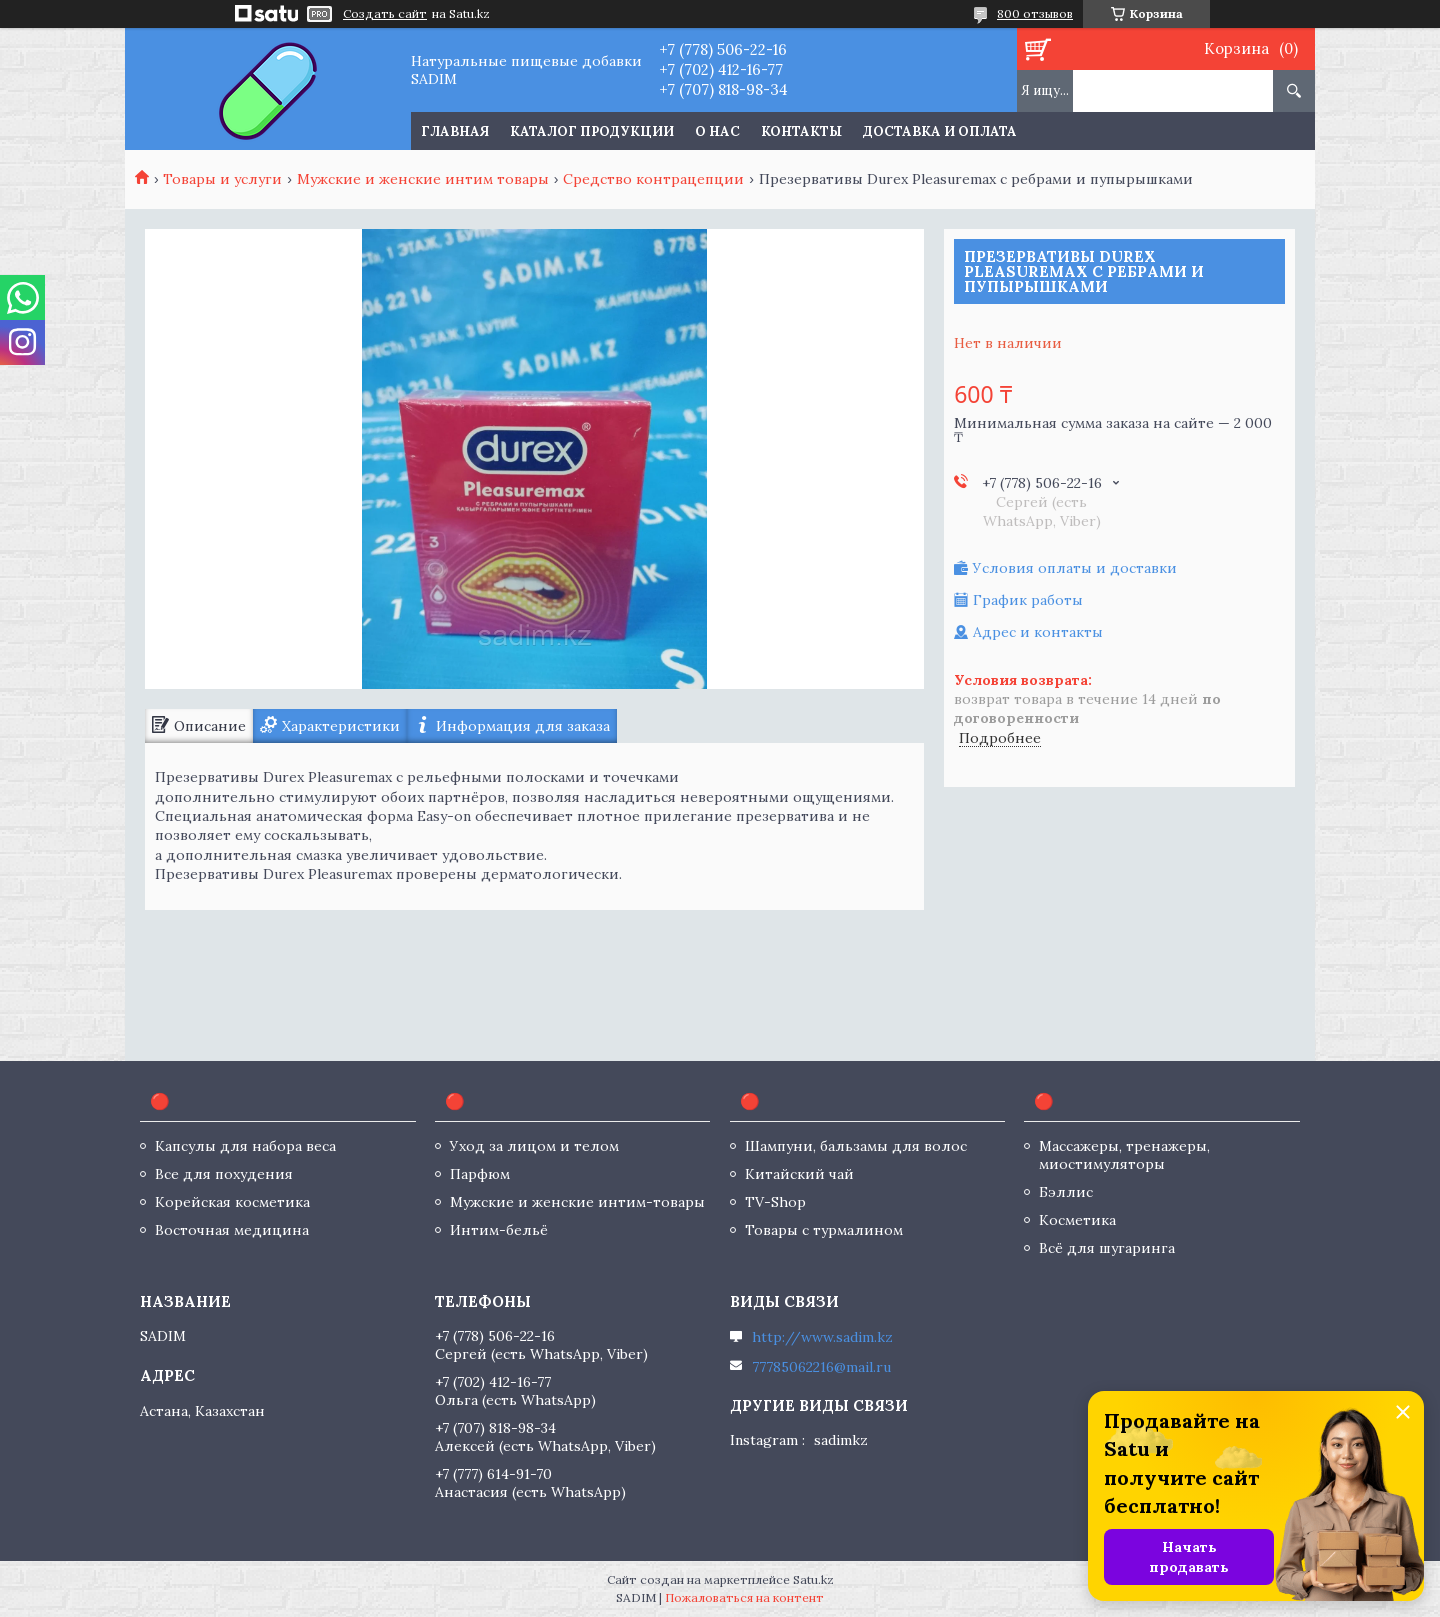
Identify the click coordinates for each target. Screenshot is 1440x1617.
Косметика (1077, 1220)
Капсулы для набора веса (245, 1146)
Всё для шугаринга (1107, 1248)
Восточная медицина (232, 1230)
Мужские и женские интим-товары (577, 1202)
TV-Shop (775, 1202)
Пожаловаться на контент (744, 1597)
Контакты (801, 131)
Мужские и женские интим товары (423, 179)
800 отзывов (1035, 13)
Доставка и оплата (940, 131)
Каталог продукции (592, 131)
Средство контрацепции (653, 179)
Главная (455, 131)
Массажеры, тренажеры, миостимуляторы (1124, 1155)
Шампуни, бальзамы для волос (856, 1146)
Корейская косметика (232, 1202)
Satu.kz (813, 1579)
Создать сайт (385, 14)
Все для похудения (224, 1174)
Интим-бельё (499, 1230)
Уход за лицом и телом (534, 1146)
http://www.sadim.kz (822, 1337)
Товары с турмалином (824, 1230)
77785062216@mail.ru (821, 1367)
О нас (717, 131)
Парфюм (480, 1174)
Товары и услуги (222, 179)
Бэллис (1066, 1192)
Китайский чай (799, 1174)
